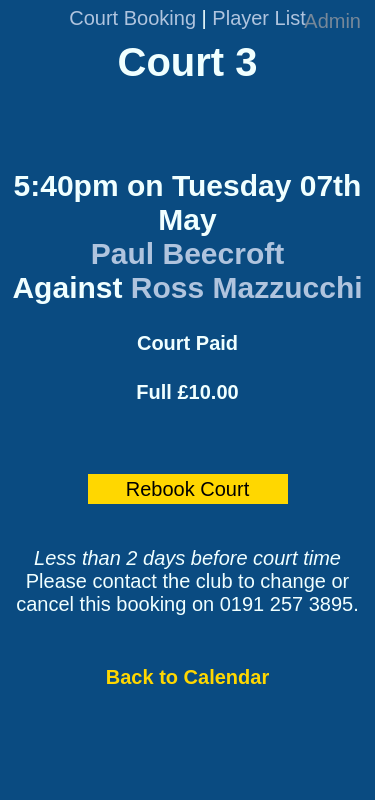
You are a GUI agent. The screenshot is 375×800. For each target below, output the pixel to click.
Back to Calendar (187, 677)
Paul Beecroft (187, 253)
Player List (258, 18)
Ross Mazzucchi (247, 287)
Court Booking (132, 18)
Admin (332, 21)
